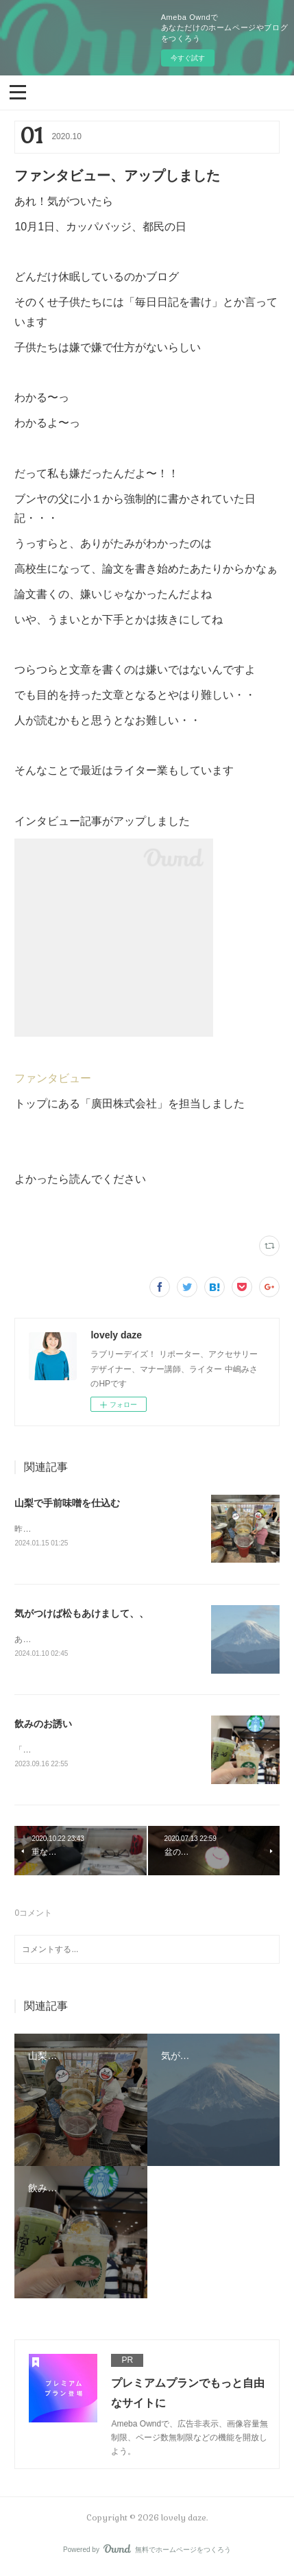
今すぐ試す (188, 58)
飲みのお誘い (43, 1725)
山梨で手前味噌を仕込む (67, 1502)
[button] (18, 91)
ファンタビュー (52, 1078)
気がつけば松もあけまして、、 (81, 1614)
